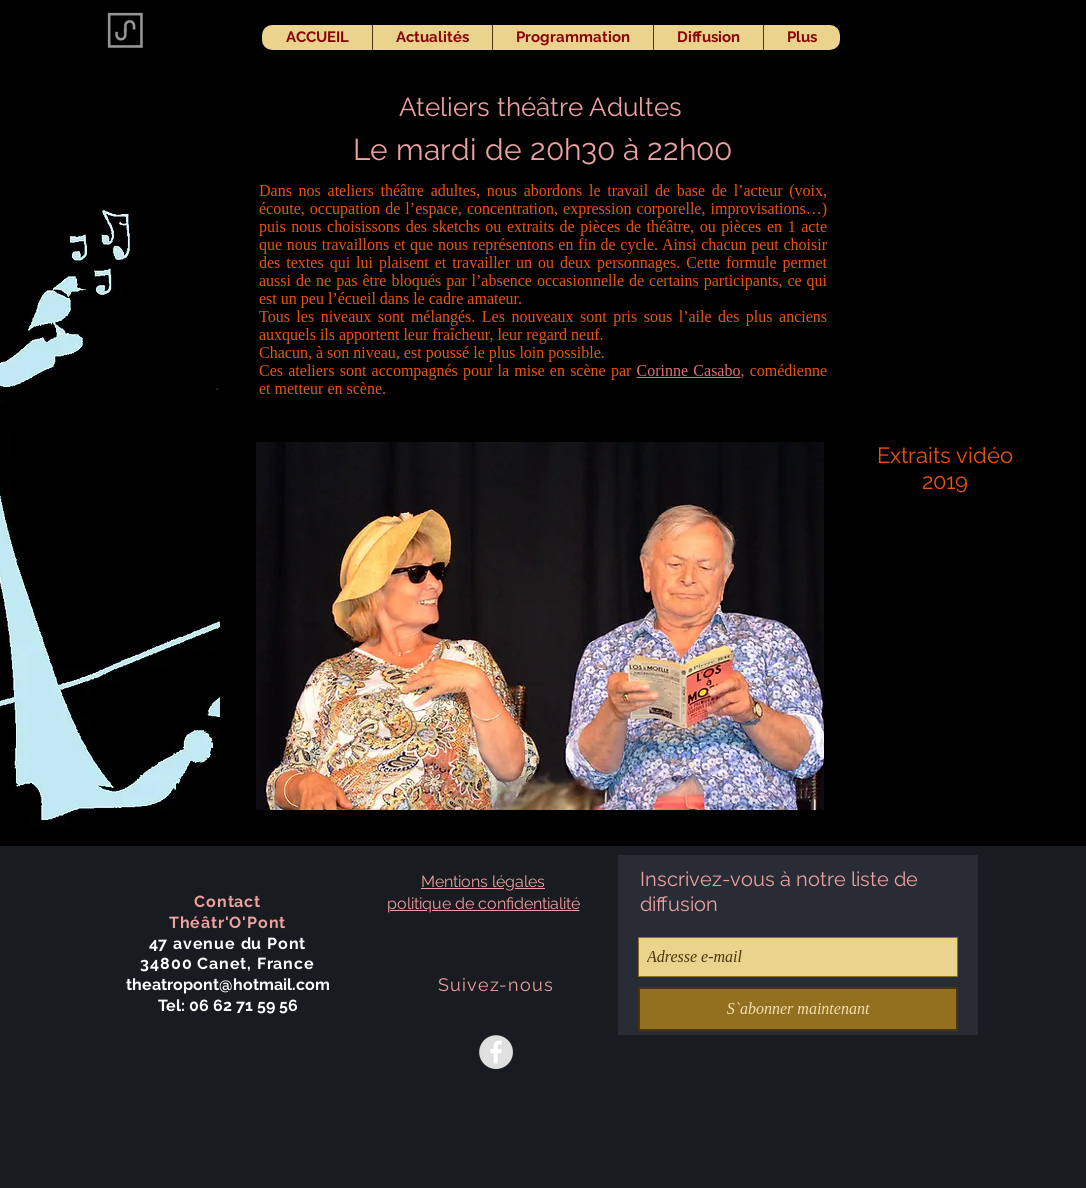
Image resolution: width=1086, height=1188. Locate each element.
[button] (540, 626)
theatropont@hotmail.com (228, 984)
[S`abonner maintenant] (798, 1009)
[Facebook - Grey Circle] (496, 1052)
